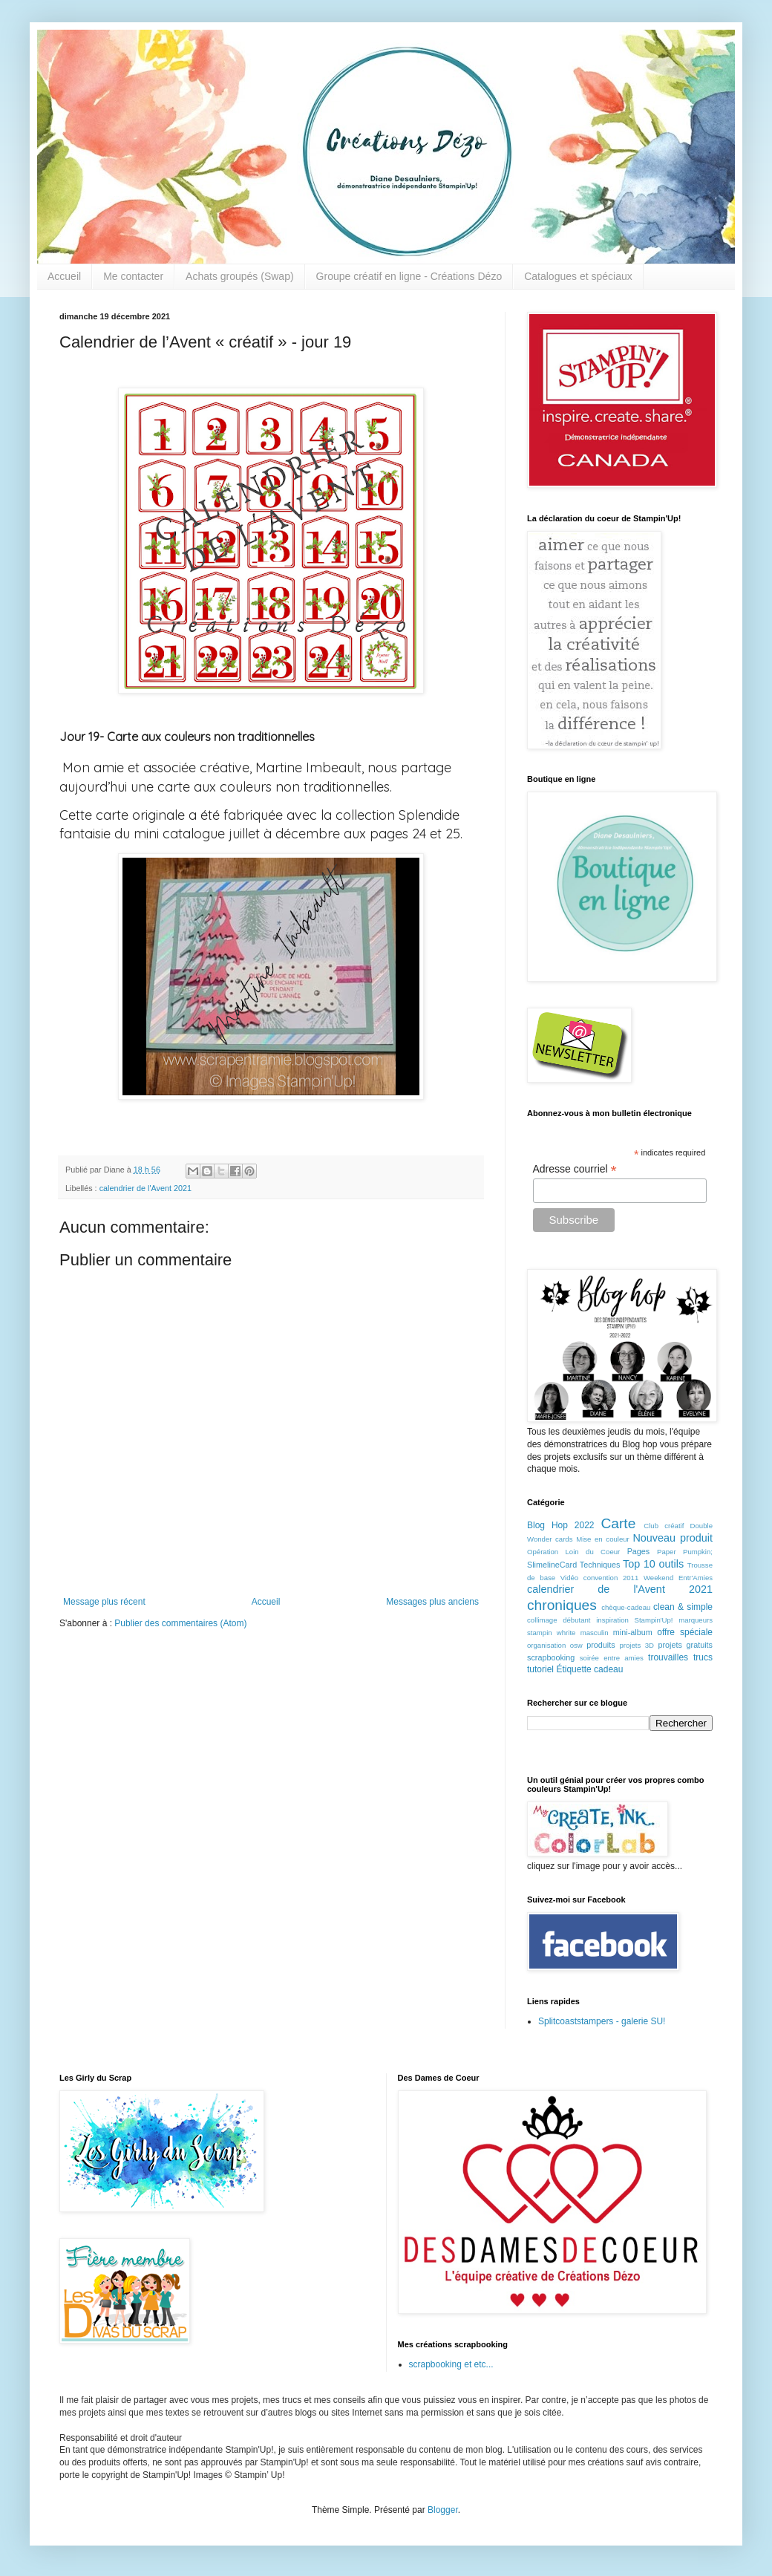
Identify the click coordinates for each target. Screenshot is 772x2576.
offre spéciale (685, 1632)
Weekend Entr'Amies (678, 1578)
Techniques (600, 1564)
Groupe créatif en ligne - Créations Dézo (409, 276)
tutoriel (540, 1669)
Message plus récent (104, 1602)
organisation (546, 1645)
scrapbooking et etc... (451, 2364)
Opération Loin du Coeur (573, 1552)
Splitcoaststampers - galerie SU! (601, 2021)
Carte (618, 1523)
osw (576, 1645)
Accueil (64, 276)
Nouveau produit (672, 1538)
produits (600, 1644)
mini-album (632, 1632)
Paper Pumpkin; (685, 1552)
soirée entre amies (612, 1658)
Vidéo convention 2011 (599, 1578)
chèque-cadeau (625, 1607)
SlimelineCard (552, 1564)
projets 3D (636, 1645)
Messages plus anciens (432, 1602)
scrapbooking (551, 1657)
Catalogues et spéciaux (578, 276)
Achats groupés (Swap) (240, 276)
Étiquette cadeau (589, 1669)
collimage (542, 1620)
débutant (576, 1620)
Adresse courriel (575, 1169)
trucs (703, 1657)
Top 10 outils (653, 1564)
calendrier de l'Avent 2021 (145, 1188)
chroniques (562, 1605)
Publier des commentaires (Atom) (180, 1623)
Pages (638, 1551)
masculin (594, 1632)
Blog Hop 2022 (561, 1525)
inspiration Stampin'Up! (634, 1620)
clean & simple (683, 1607)
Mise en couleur (602, 1539)
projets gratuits (685, 1644)
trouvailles (668, 1657)
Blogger (443, 2510)
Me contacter (133, 276)
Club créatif (664, 1526)
